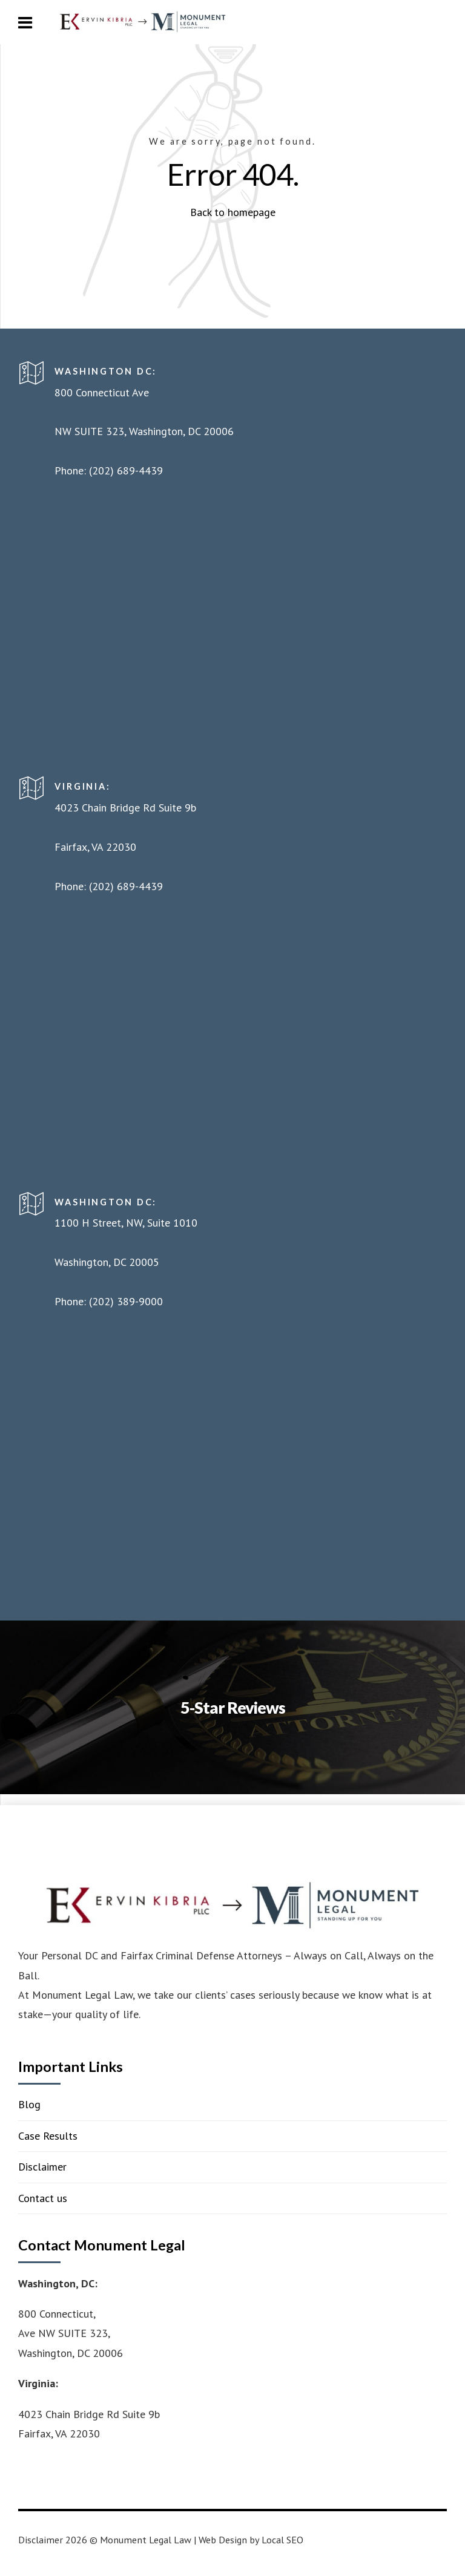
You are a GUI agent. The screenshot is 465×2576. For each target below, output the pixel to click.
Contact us (42, 2198)
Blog (29, 2104)
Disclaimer (42, 2167)
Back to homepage (232, 212)
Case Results (48, 2136)
